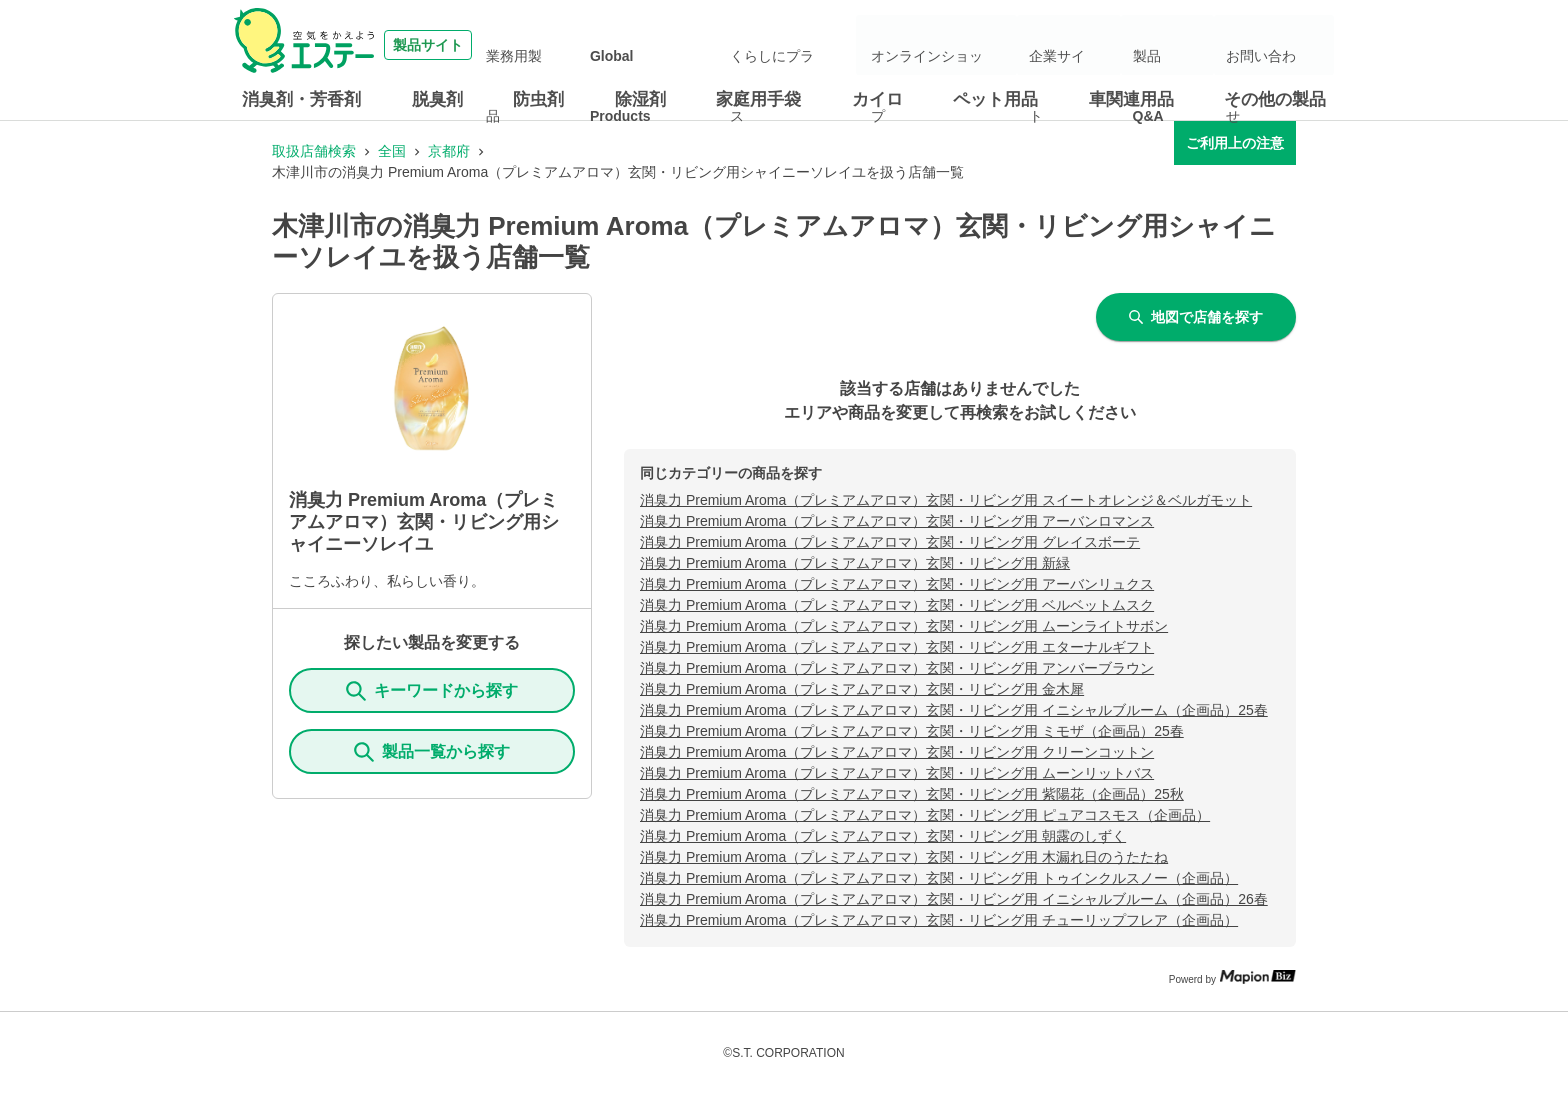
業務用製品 (652, 45)
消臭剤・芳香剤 (301, 99)
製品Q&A (1193, 45)
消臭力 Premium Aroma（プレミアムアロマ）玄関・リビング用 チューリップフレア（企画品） (939, 920)
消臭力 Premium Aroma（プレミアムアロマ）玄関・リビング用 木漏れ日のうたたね (904, 857)
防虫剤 (538, 99)
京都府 (449, 151)
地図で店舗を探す (1196, 317)
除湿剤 (640, 99)
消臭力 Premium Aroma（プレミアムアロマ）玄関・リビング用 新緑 (855, 563)
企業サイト (1115, 45)
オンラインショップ (1003, 45)
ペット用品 (995, 99)
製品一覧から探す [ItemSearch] (432, 752)
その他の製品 (1275, 99)
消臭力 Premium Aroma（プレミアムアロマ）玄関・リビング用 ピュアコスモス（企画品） (925, 815)
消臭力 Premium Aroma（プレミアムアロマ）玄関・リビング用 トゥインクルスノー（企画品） (939, 878)
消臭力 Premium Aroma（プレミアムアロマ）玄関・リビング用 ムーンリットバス (897, 773)
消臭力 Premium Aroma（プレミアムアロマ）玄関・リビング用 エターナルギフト (897, 647)
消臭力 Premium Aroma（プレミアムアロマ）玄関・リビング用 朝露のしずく (883, 836)
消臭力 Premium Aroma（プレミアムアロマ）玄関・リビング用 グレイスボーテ (890, 542)
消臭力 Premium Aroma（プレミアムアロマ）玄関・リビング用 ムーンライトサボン (904, 626)
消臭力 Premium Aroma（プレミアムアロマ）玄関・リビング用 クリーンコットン (897, 752)
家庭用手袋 (758, 99)
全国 (392, 151)
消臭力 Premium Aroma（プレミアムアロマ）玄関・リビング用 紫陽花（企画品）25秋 (912, 794)
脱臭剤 (437, 99)
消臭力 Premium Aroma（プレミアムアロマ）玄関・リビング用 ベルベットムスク (897, 605)
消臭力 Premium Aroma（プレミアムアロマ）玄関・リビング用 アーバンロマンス (897, 521)
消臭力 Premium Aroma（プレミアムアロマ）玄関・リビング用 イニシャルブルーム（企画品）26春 (954, 899)
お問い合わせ (1278, 45)
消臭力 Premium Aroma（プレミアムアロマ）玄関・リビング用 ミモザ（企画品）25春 (912, 731)
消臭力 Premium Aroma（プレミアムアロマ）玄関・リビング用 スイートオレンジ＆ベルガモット (946, 500)
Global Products (751, 45)
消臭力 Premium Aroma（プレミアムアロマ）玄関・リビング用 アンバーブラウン (897, 668)
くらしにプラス (863, 45)
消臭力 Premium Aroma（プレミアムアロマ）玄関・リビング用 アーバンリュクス (897, 584)
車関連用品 (1131, 99)
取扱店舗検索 (314, 151)
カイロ (877, 99)
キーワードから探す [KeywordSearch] (432, 691)
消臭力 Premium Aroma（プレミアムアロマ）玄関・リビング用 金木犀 (862, 689)
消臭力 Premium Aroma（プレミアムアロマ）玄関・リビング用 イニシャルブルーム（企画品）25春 (954, 710)
